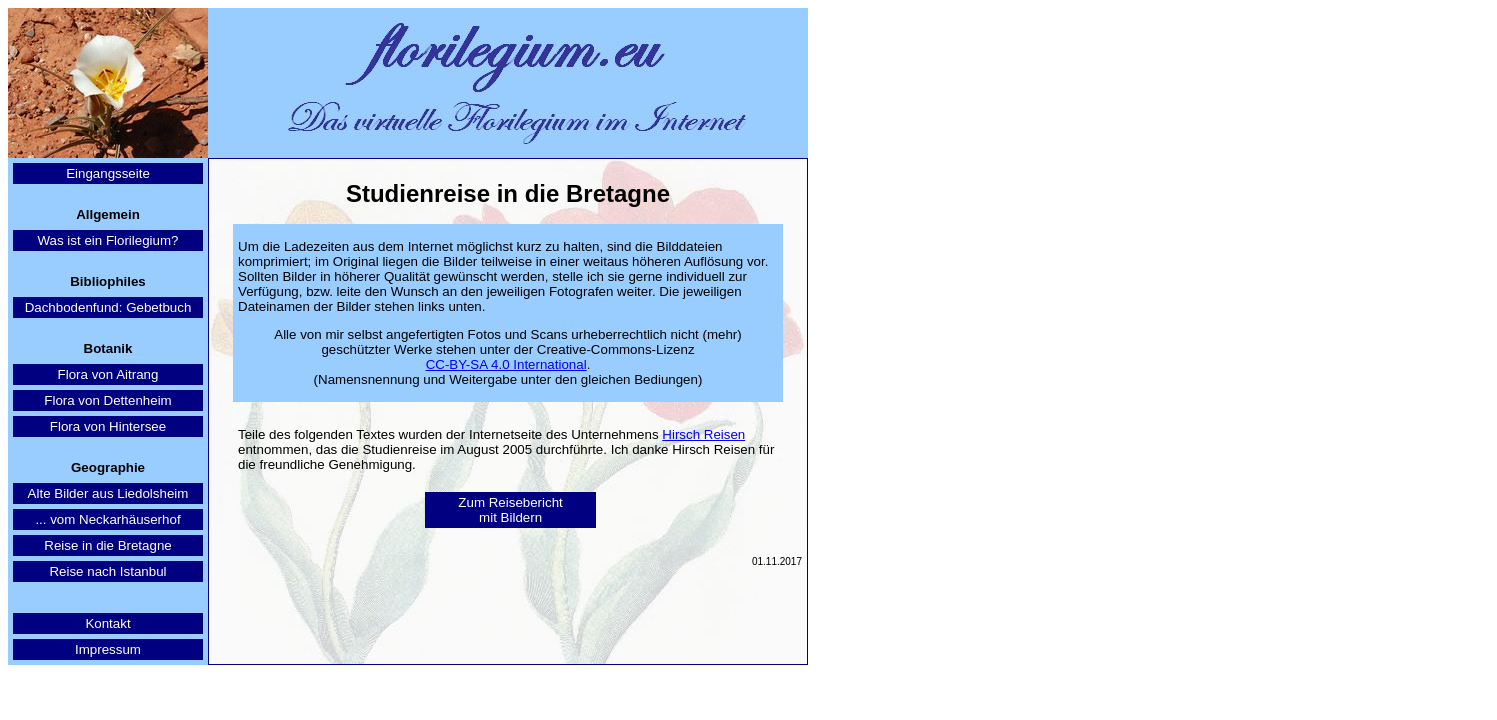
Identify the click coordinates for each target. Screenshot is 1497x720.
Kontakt (107, 623)
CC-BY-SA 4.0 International (506, 364)
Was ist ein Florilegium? (108, 240)
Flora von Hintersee (108, 426)
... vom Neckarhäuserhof (107, 519)
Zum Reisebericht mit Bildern (510, 510)
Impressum (108, 649)
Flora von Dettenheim (107, 400)
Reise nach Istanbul (107, 571)
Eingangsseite (108, 173)
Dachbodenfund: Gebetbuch (108, 307)
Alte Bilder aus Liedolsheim (108, 493)
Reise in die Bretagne (107, 545)
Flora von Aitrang (108, 374)
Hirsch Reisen (703, 434)
